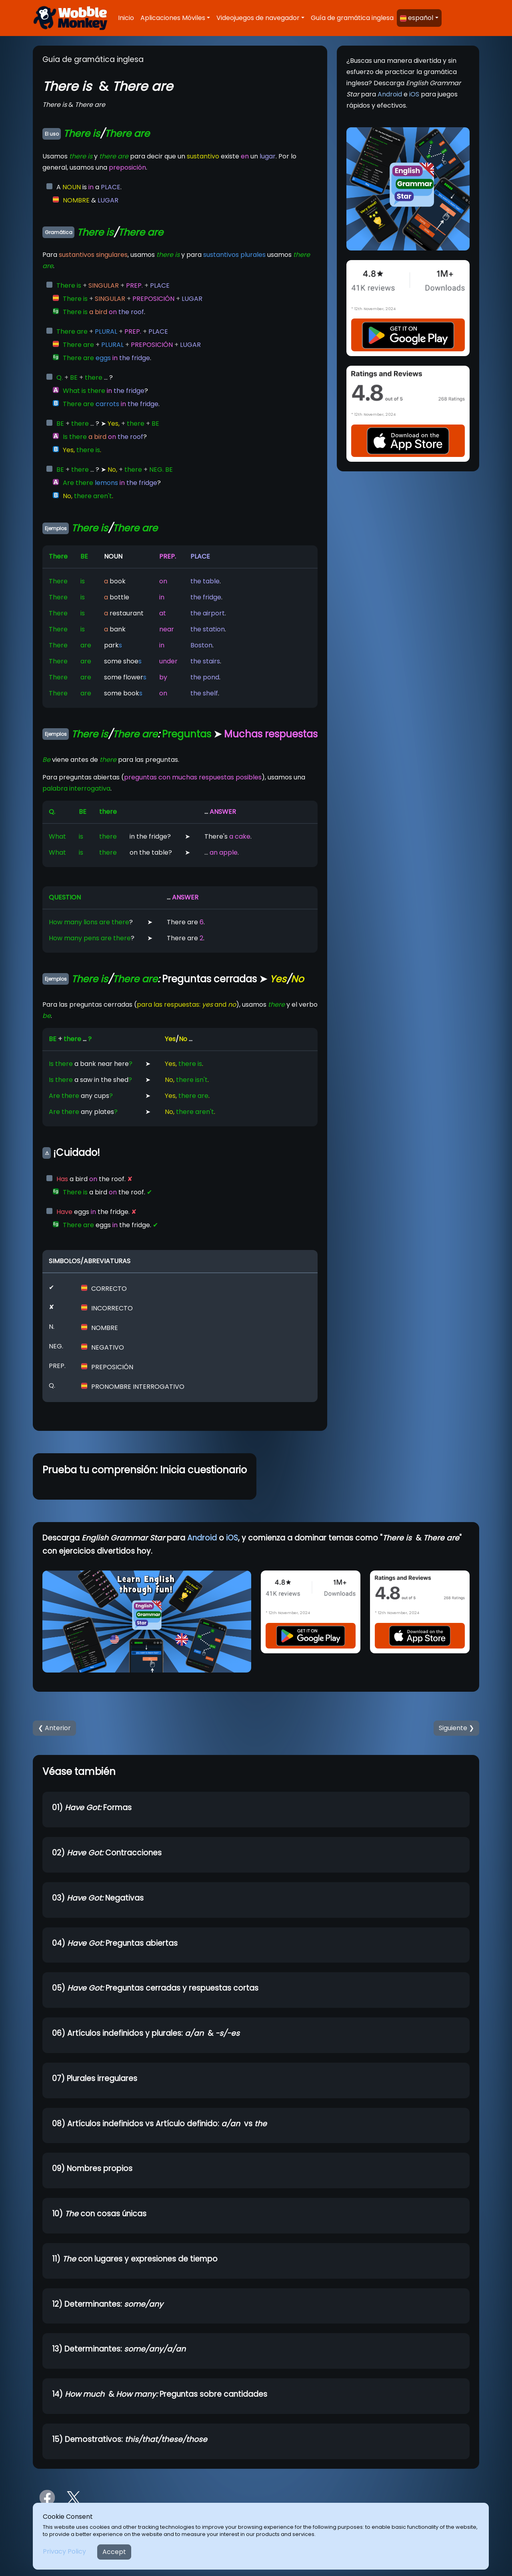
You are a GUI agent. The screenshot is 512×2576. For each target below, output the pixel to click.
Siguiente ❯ (456, 1728)
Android (390, 94)
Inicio (126, 17)
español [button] (416, 17)
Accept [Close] (114, 2551)
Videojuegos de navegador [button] (258, 17)
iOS (414, 94)
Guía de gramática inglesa (352, 17)
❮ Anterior (54, 1728)
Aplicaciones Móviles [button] (172, 17)
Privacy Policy (64, 2551)
